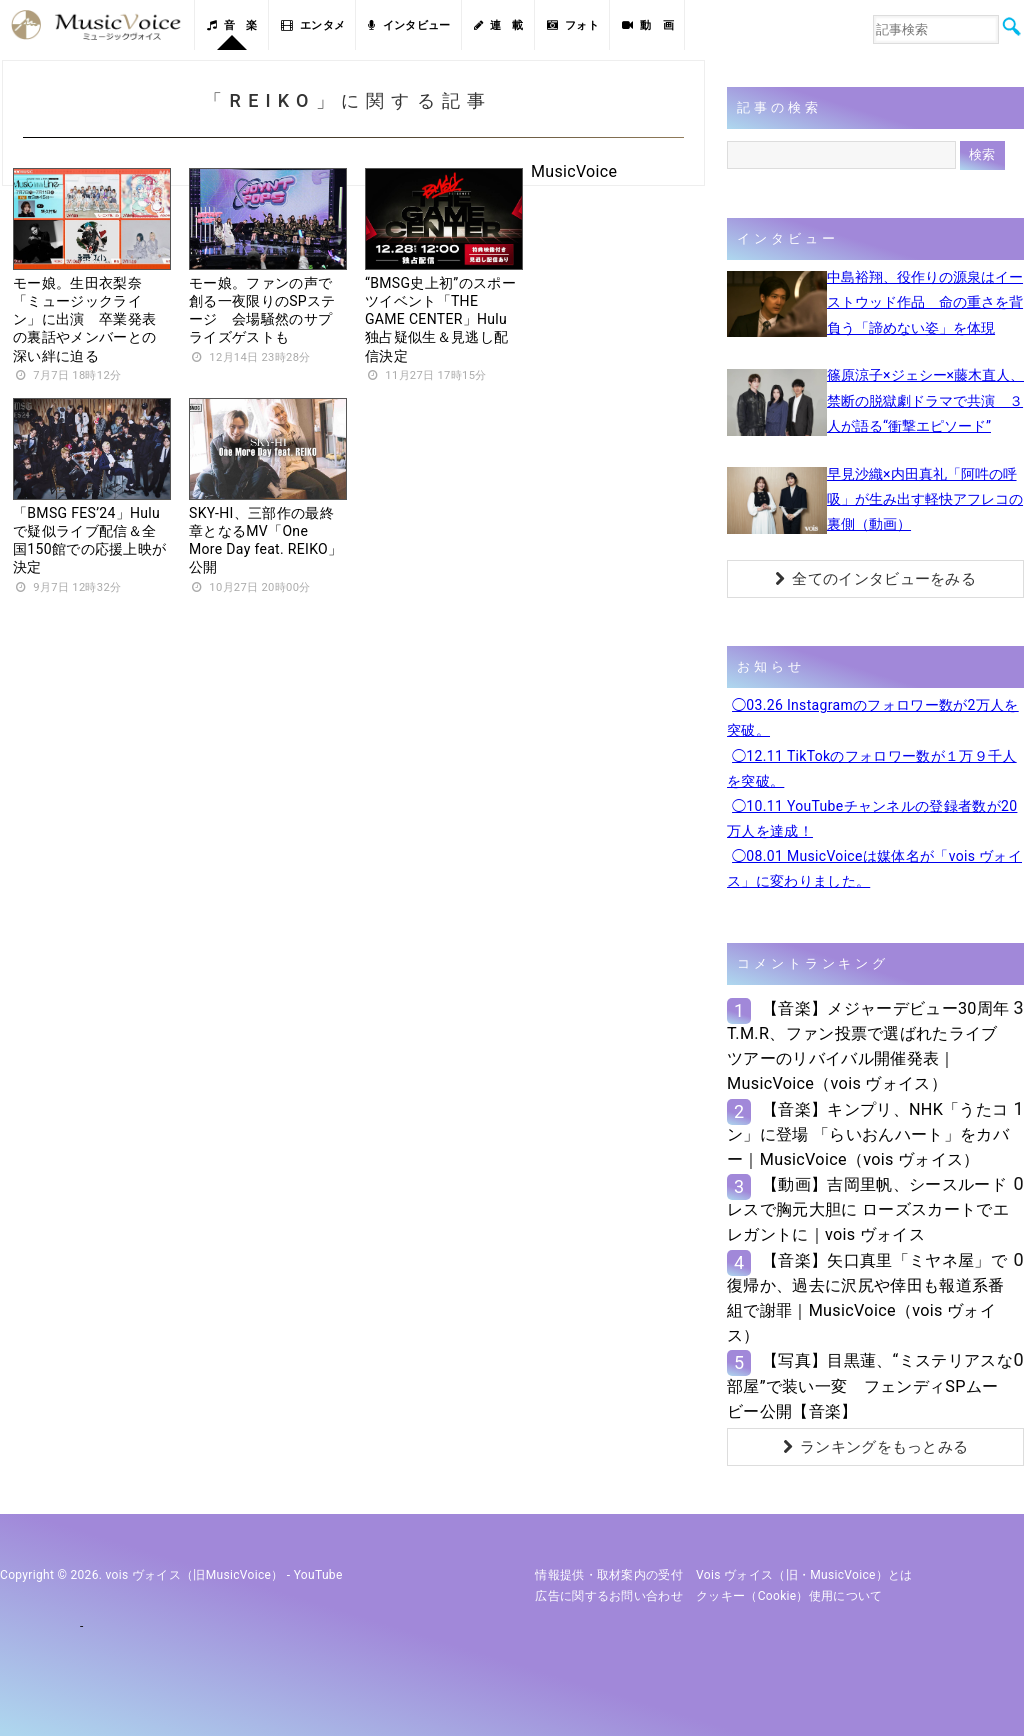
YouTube (318, 1575)
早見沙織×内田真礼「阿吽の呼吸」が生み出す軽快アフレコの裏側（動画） (925, 499)
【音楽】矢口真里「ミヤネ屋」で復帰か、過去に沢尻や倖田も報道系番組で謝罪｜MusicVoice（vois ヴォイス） (867, 1298)
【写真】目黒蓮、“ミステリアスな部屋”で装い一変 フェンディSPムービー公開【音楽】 (870, 1385)
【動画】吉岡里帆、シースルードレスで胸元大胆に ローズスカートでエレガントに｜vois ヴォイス (868, 1209)
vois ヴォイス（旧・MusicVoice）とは (804, 1575)
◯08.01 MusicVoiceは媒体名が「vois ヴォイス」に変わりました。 (874, 868)
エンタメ (313, 25)
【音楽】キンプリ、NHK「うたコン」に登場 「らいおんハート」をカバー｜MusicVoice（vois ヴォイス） (868, 1134)
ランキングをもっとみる (876, 1447)
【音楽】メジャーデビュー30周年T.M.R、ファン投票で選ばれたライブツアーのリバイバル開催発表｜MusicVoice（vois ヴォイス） (868, 1046)
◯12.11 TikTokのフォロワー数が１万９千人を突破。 (872, 768)
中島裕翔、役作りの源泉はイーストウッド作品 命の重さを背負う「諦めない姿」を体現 (925, 302)
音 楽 (232, 25)
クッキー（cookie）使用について (789, 1596)
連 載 (499, 25)
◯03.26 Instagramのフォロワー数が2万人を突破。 (873, 717)
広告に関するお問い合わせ (609, 1596)
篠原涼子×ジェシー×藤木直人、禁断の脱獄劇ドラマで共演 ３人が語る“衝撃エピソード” (925, 400)
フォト (573, 25)
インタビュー (409, 25)
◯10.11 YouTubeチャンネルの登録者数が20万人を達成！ (872, 818)
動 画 (648, 25)
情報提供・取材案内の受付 (609, 1575)
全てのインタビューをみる (875, 579)
